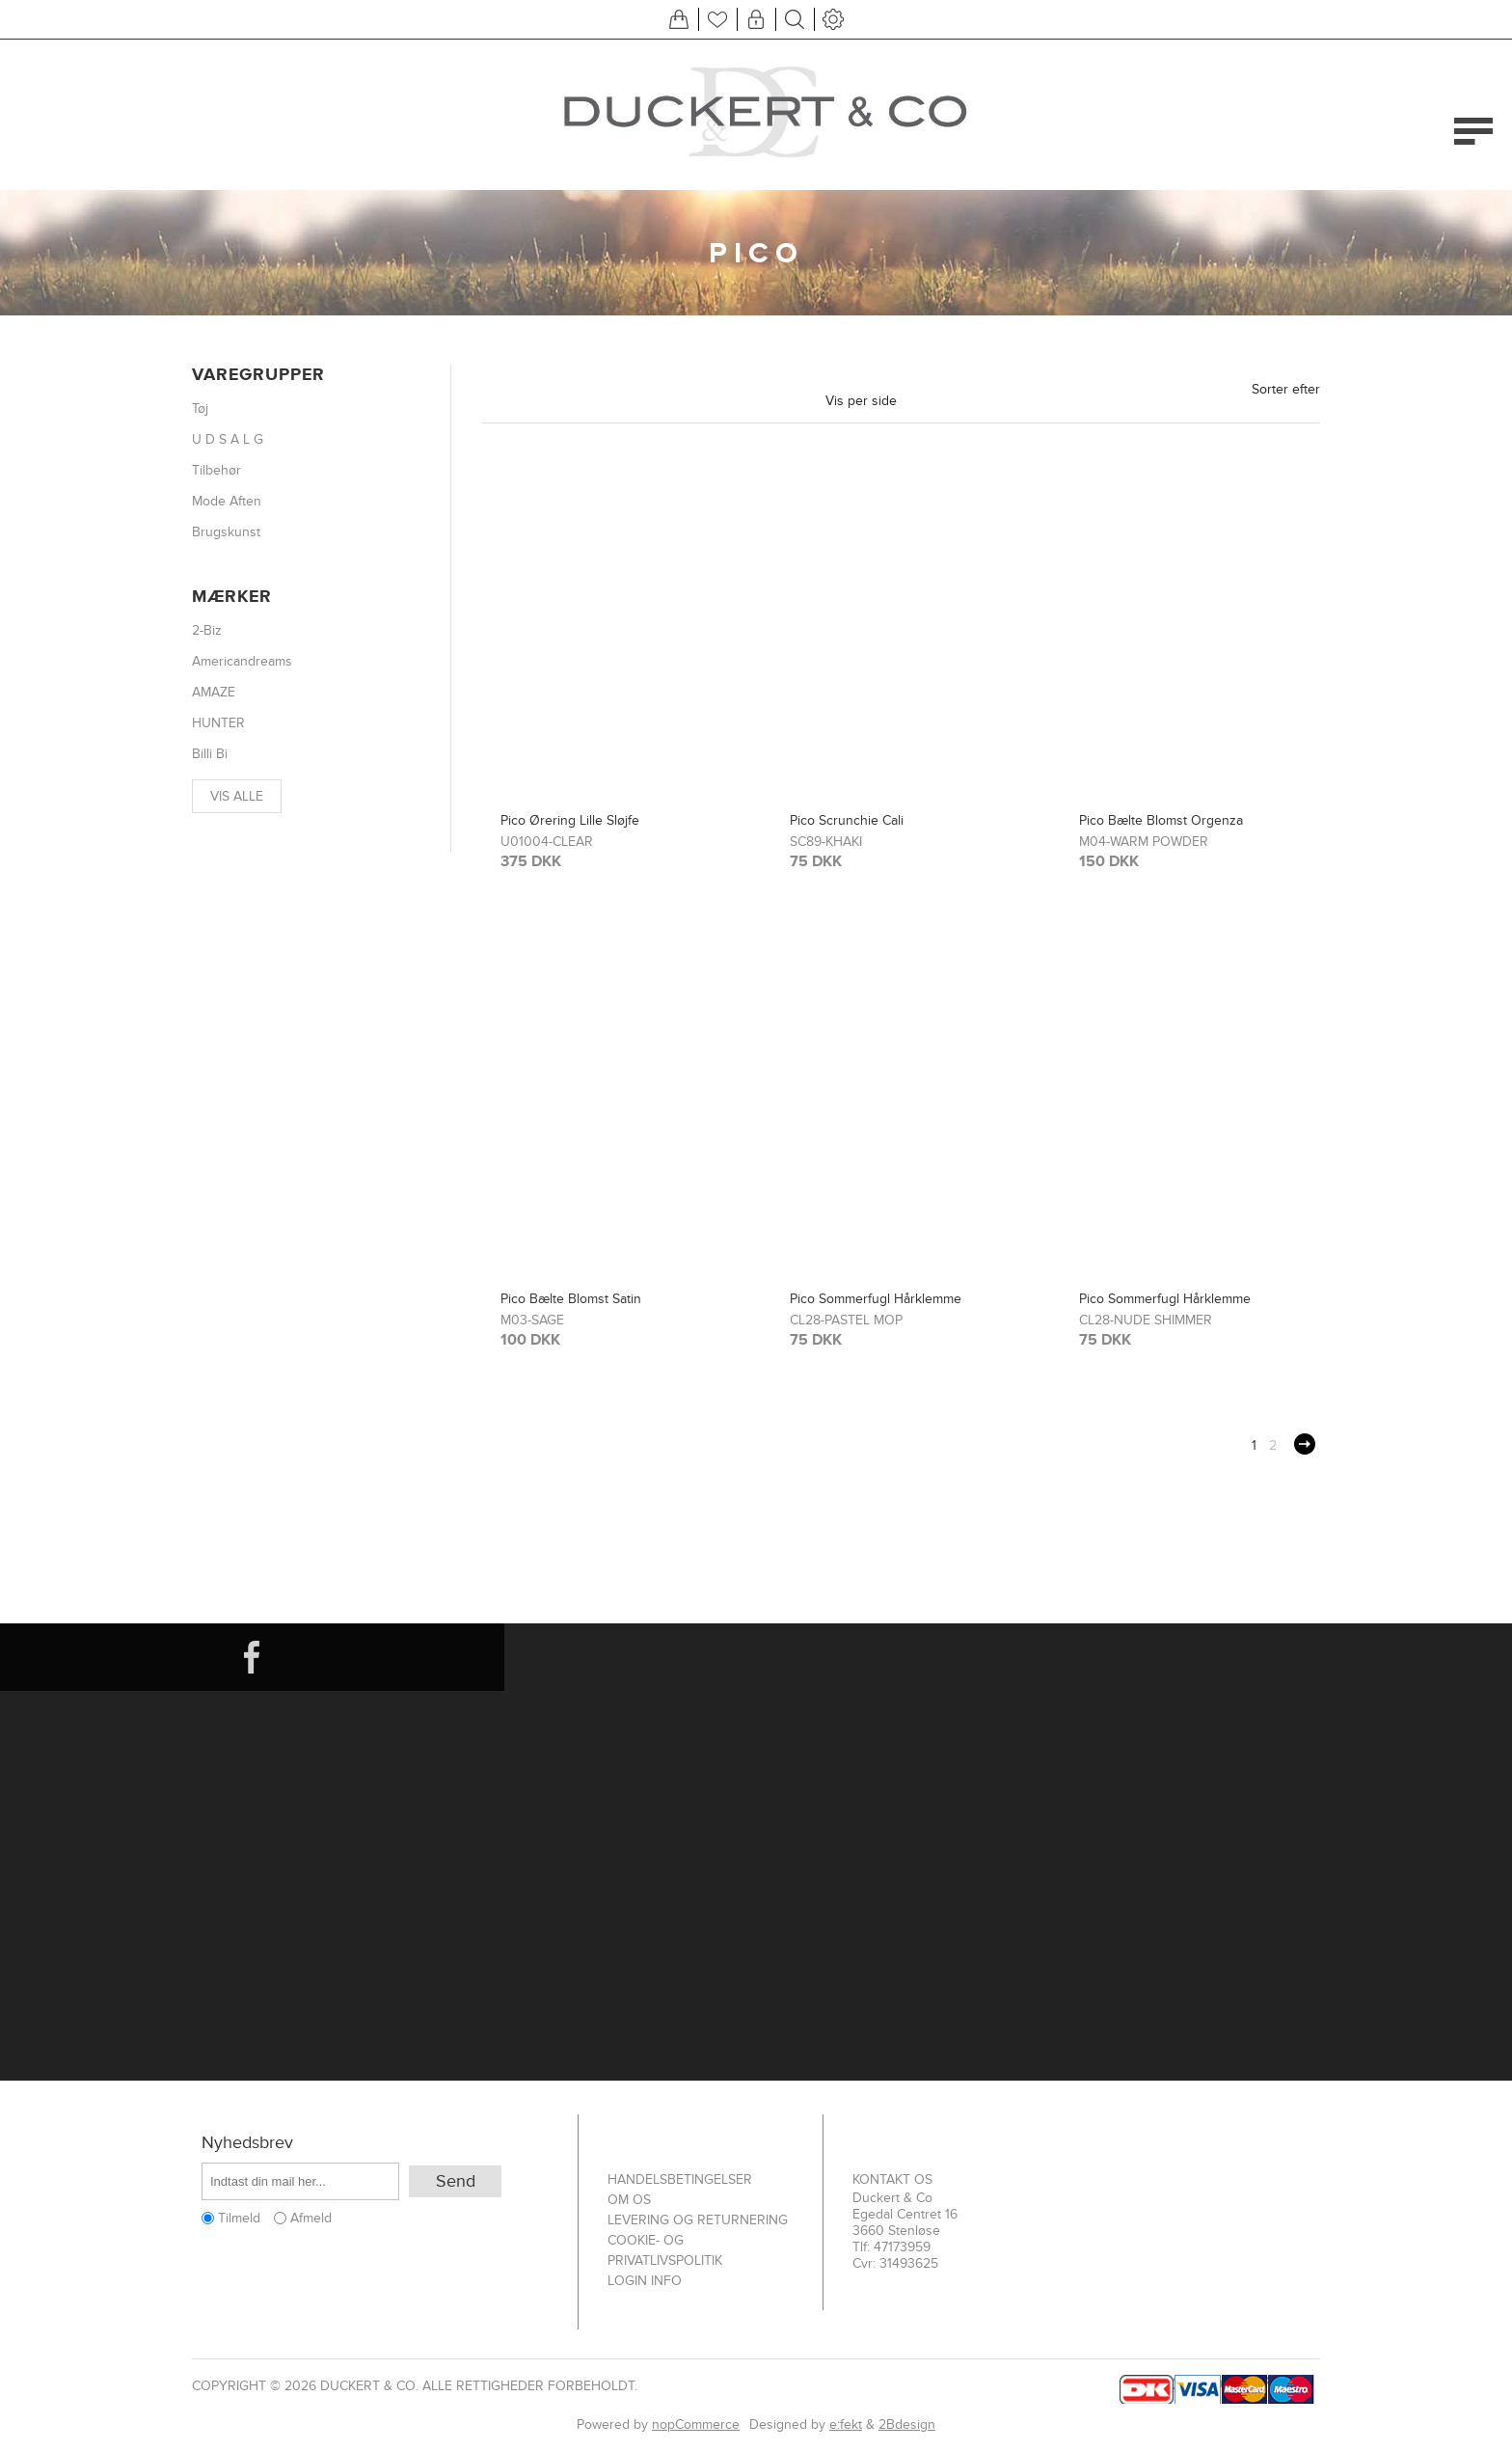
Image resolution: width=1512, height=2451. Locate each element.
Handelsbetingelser (680, 2179)
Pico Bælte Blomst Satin (570, 1299)
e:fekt (845, 2424)
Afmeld (311, 2218)
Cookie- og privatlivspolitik (665, 2250)
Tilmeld (239, 2218)
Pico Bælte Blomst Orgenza (1161, 820)
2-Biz (207, 630)
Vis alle (236, 796)
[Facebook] (252, 1657)
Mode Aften (226, 501)
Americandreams (242, 661)
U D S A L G (227, 439)
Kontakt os (892, 2179)
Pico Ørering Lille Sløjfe (569, 820)
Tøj (200, 408)
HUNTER (218, 723)
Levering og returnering (698, 2220)
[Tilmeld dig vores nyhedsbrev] (300, 2181)
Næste (1304, 1444)
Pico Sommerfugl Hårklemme (875, 1299)
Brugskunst (226, 532)
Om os (629, 2200)
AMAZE (213, 692)
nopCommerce (696, 2424)
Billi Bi (210, 754)
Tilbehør (216, 470)
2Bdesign (906, 2424)
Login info (645, 2281)
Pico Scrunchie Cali (847, 820)
